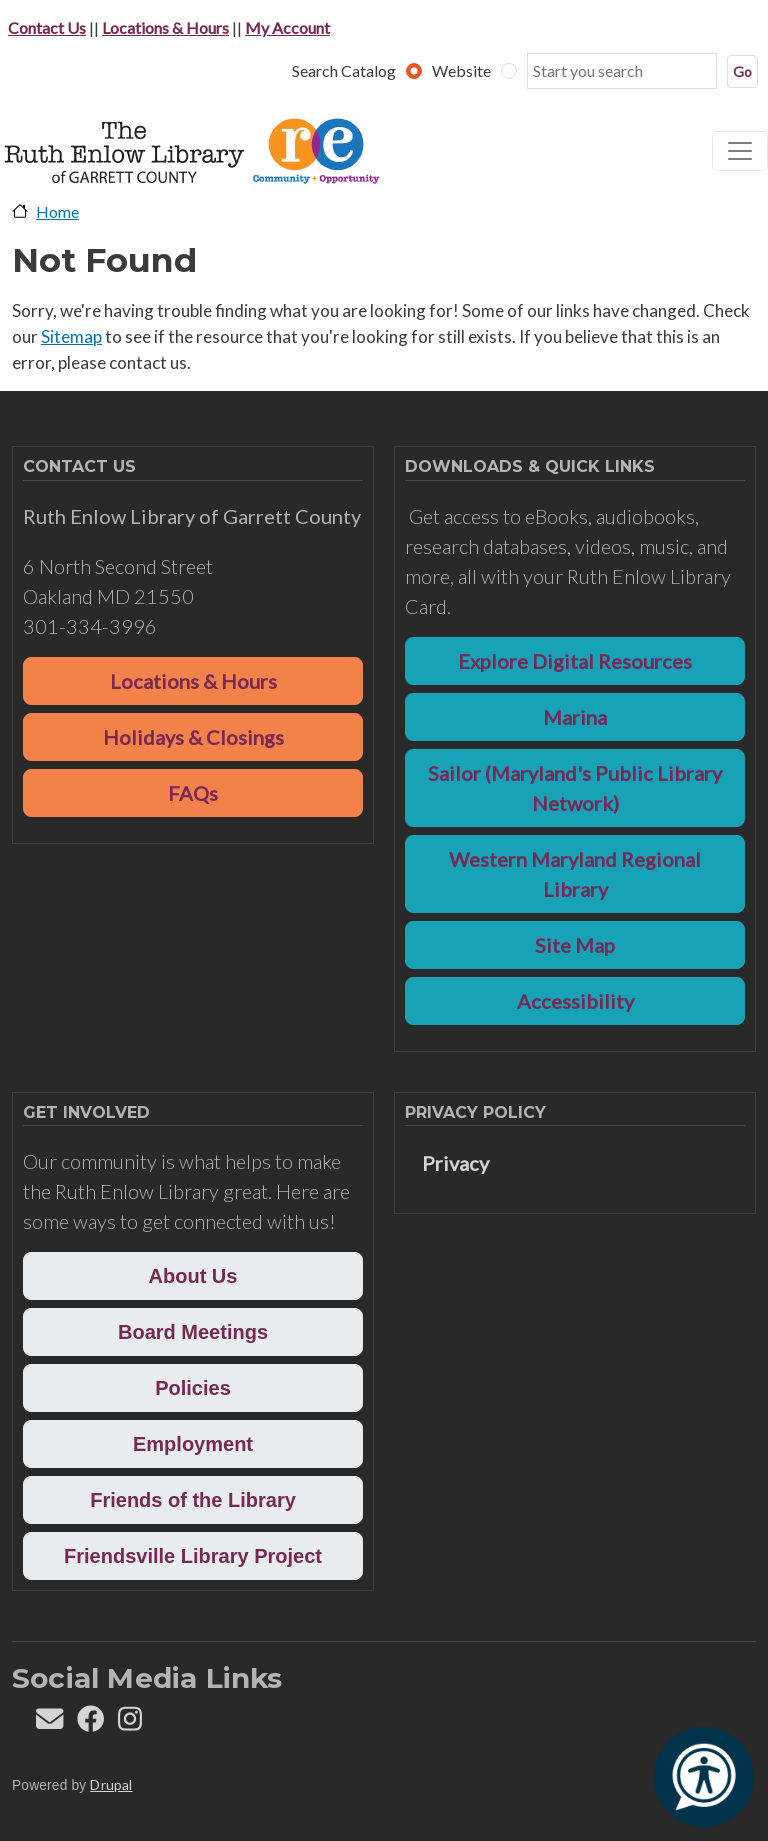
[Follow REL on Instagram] (130, 1723)
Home (57, 211)
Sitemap (71, 336)
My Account (287, 27)
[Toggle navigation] (740, 151)
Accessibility (575, 1001)
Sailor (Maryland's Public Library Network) (575, 788)
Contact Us (47, 27)
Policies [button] (193, 1388)
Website (461, 70)
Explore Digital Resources (575, 661)
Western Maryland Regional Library (575, 874)
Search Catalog (344, 70)
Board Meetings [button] (193, 1332)
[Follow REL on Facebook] (90, 1723)
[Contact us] (49, 1723)
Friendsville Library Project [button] (193, 1556)
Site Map (575, 945)
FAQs (193, 793)
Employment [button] (193, 1444)
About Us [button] (193, 1276)
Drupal (111, 1784)
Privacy (455, 1163)
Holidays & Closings (193, 737)
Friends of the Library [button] (193, 1500)
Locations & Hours (165, 27)
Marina (575, 717)
